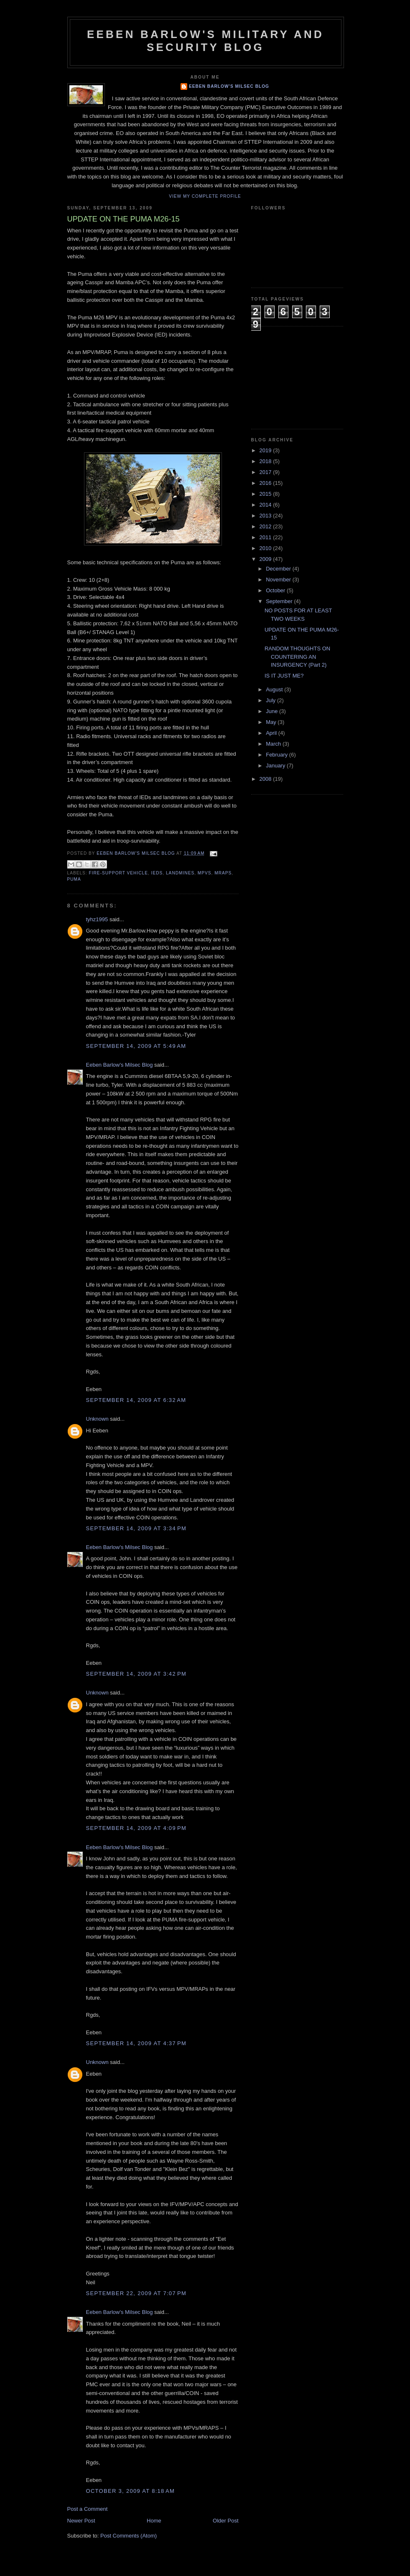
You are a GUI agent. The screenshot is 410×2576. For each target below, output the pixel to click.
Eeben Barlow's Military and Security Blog (205, 41)
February (277, 755)
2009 (266, 559)
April (272, 733)
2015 (266, 494)
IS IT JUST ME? (284, 676)
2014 (266, 505)
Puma (74, 879)
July (271, 700)
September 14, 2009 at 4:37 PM (136, 2043)
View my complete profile (205, 196)
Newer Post (81, 2520)
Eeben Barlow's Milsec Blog (229, 86)
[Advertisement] (293, 376)
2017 (266, 472)
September (280, 601)
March (274, 744)
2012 (266, 526)
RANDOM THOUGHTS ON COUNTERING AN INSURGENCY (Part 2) (297, 656)
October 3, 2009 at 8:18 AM (130, 2491)
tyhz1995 (97, 919)
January (276, 765)
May (272, 722)
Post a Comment (87, 2509)
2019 (266, 450)
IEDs (157, 873)
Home (154, 2520)
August (275, 689)
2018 (266, 461)
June (272, 711)
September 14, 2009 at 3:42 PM (136, 1674)
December (279, 569)
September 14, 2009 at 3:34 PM (136, 1528)
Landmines (180, 873)
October (276, 590)
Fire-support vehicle (118, 873)
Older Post (225, 2520)
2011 (266, 537)
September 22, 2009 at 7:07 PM (136, 2293)
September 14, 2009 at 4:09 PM (136, 1828)
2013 (266, 515)
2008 (266, 779)
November (279, 579)
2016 (266, 483)
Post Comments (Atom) (128, 2536)
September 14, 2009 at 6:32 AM (136, 1400)
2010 (266, 548)
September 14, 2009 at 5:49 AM (136, 1046)
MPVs (204, 873)
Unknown (97, 1419)
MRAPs (223, 873)
